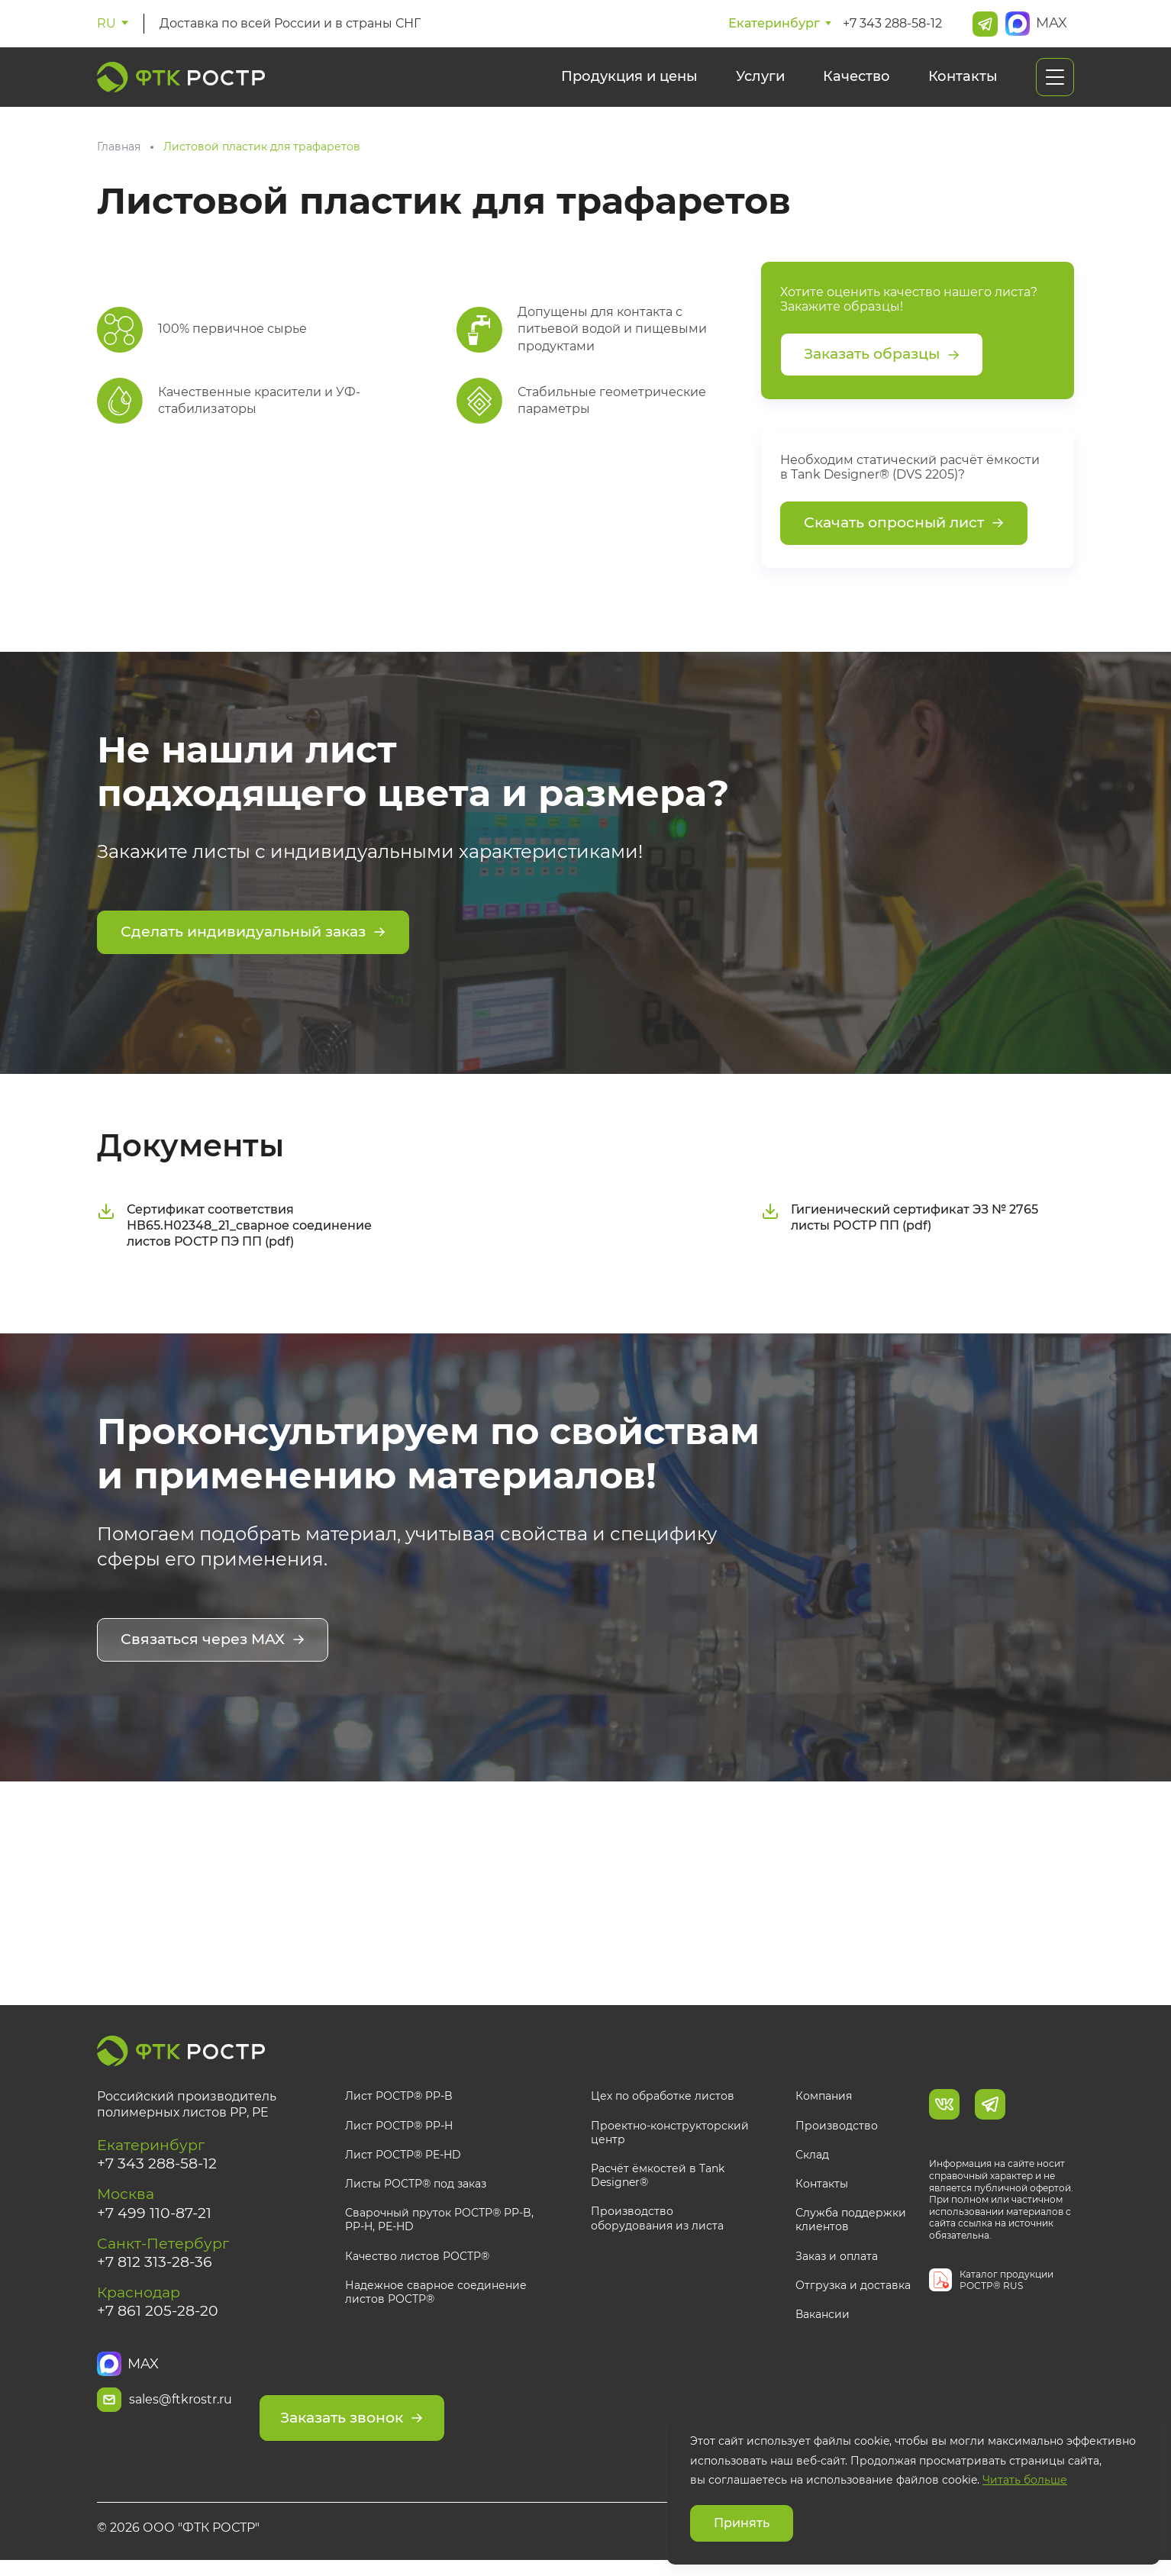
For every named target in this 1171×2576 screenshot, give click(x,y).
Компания (823, 2100)
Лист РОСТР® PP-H (399, 2129)
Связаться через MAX (216, 1647)
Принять (741, 2523)
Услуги (760, 76)
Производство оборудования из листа (657, 2222)
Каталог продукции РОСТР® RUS (1006, 2284)
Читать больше (1024, 2480)
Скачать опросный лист (909, 529)
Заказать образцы (887, 356)
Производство (836, 2129)
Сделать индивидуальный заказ (261, 941)
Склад (812, 2158)
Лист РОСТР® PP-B (399, 2100)
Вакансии (822, 2319)
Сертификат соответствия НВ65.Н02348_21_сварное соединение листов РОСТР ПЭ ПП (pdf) (234, 1231)
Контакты (963, 76)
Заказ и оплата (836, 2260)
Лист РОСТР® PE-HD (403, 2158)
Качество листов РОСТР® (417, 2260)
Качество (856, 76)
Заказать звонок (445, 2406)
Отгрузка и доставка (853, 2289)
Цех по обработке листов (662, 2100)
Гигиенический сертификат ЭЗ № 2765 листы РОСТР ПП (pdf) (899, 1223)
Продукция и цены (629, 76)
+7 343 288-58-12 (892, 23)
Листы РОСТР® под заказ (415, 2188)
